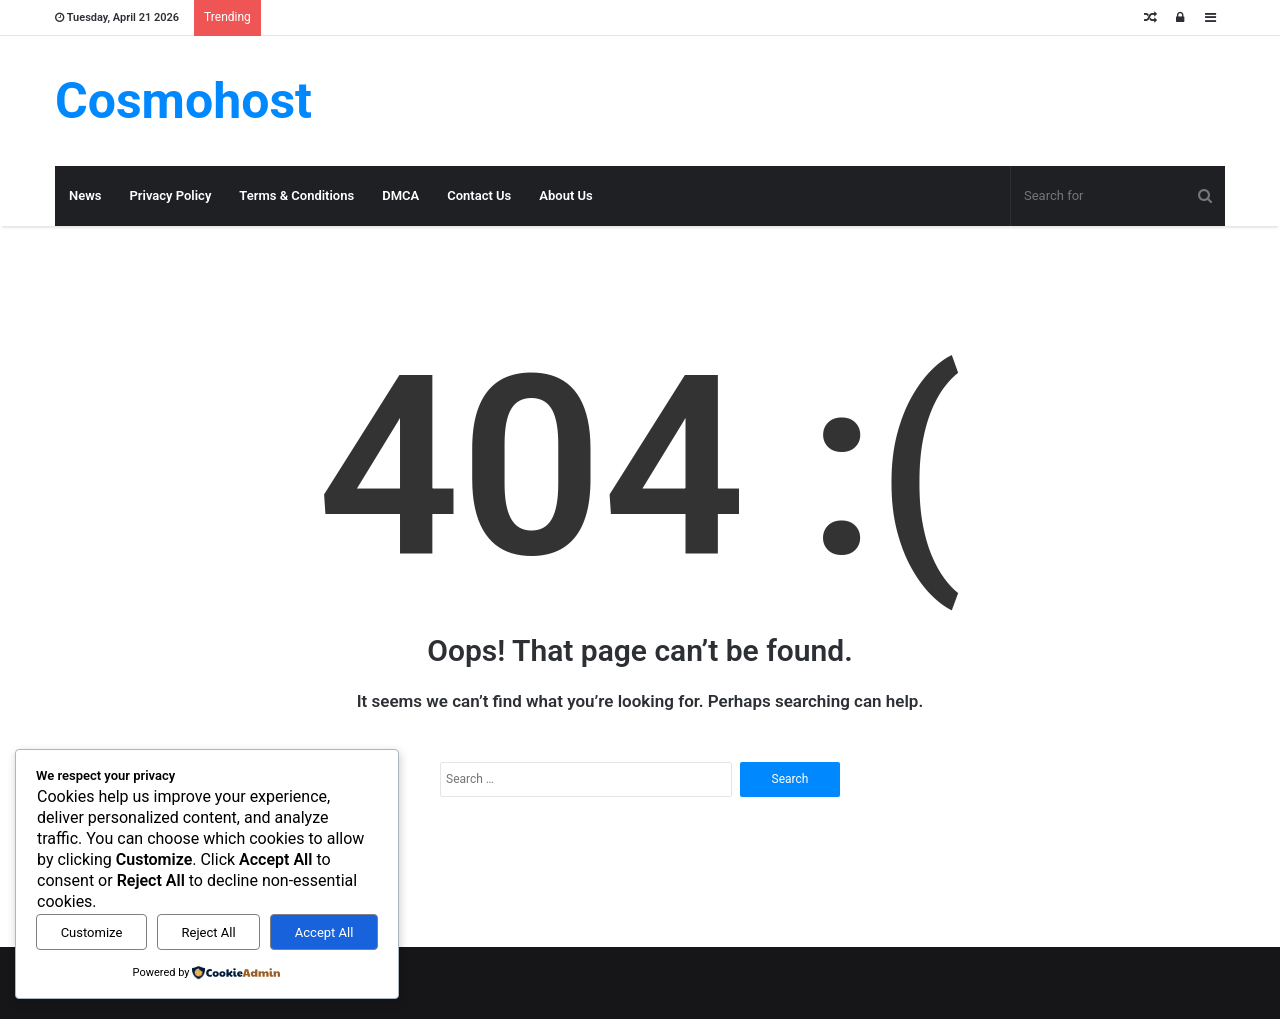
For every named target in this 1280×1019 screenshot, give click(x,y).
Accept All (324, 932)
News (85, 195)
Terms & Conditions (296, 195)
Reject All (209, 932)
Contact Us (479, 195)
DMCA (400, 195)
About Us (565, 195)
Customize (92, 932)
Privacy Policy (170, 195)
